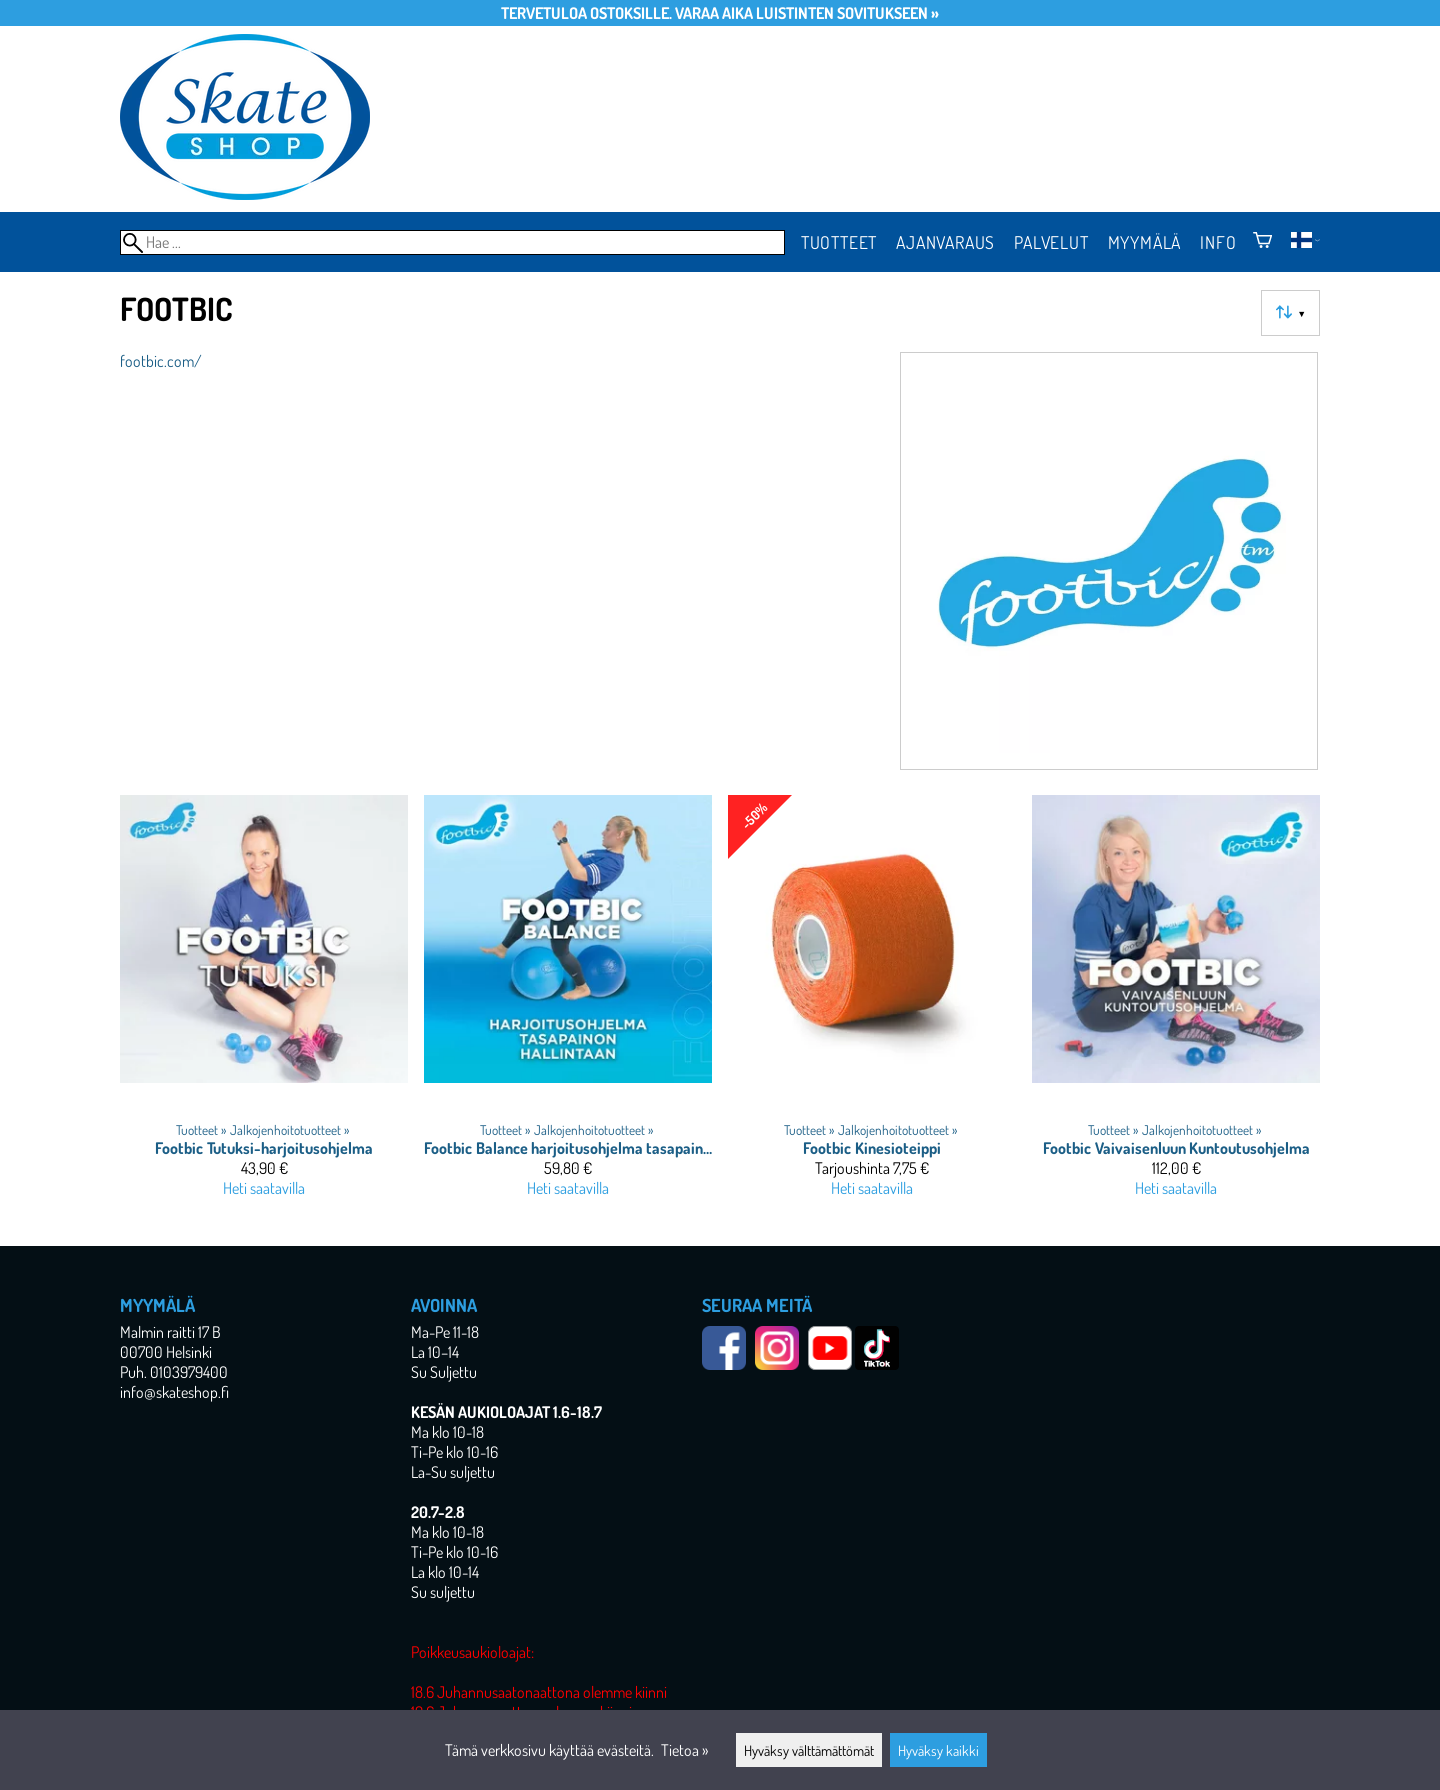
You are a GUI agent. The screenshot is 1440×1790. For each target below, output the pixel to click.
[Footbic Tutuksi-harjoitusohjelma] (264, 1004)
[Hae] (452, 242)
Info (1218, 242)
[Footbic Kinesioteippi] (872, 1004)
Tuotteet (839, 242)
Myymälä (1145, 242)
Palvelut (1051, 242)
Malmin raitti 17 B (170, 1332)
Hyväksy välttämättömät (809, 1750)
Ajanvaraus (945, 242)
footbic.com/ (161, 361)
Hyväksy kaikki (938, 1750)
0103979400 (189, 1372)
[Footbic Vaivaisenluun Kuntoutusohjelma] (1176, 1004)
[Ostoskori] (1262, 242)
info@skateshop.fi (174, 1392)
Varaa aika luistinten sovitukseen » (807, 13)
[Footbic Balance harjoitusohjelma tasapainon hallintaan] (568, 1004)
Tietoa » (684, 1750)
